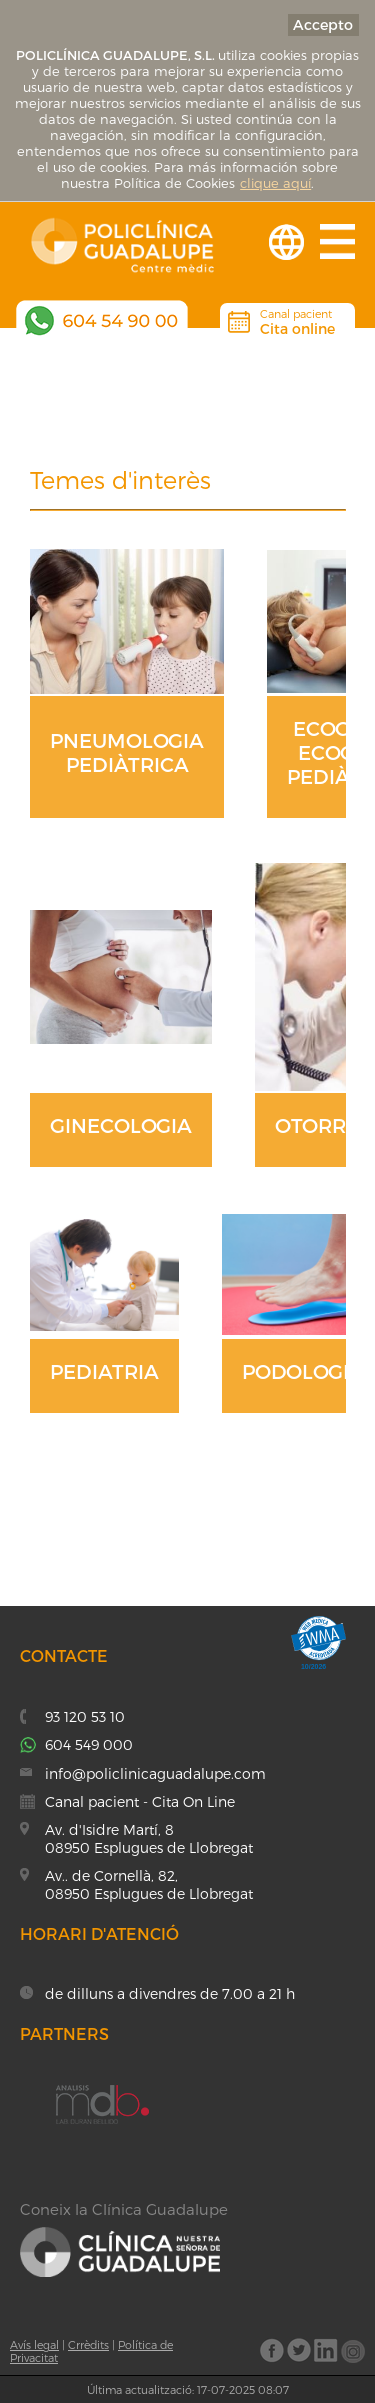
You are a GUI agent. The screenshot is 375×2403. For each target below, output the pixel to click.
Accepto (323, 24)
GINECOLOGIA (121, 1125)
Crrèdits (88, 2344)
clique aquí (275, 183)
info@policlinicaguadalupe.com (155, 1773)
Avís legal (34, 2344)
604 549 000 (89, 1744)
